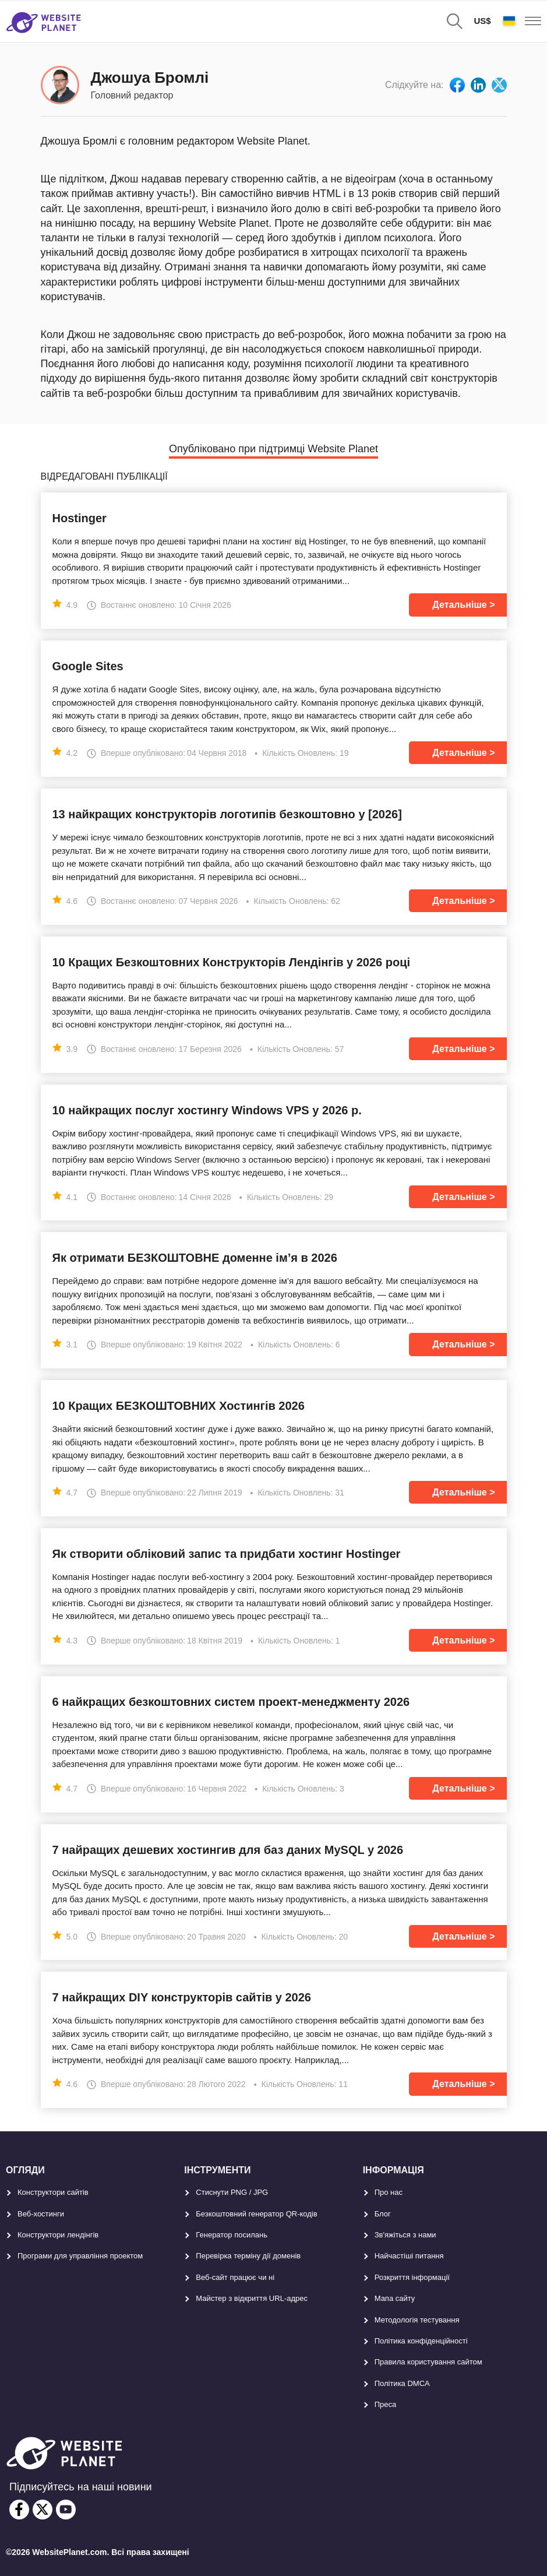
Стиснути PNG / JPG (232, 2192)
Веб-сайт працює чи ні (235, 2277)
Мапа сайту (395, 2298)
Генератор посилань (231, 2234)
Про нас (389, 2192)
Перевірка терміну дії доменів (248, 2255)
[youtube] (66, 2509)
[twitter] (42, 2509)
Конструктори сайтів (53, 2192)
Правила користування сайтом (428, 2361)
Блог (383, 2213)
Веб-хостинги (40, 2213)
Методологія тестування (417, 2319)
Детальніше (459, 605)
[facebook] (19, 2509)
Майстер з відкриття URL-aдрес (252, 2298)
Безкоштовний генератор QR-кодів (256, 2213)
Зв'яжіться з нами (405, 2234)
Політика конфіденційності (421, 2340)
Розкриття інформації (412, 2277)
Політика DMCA (402, 2383)
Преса (386, 2404)
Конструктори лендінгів (57, 2234)
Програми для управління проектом (80, 2255)
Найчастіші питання (409, 2255)
